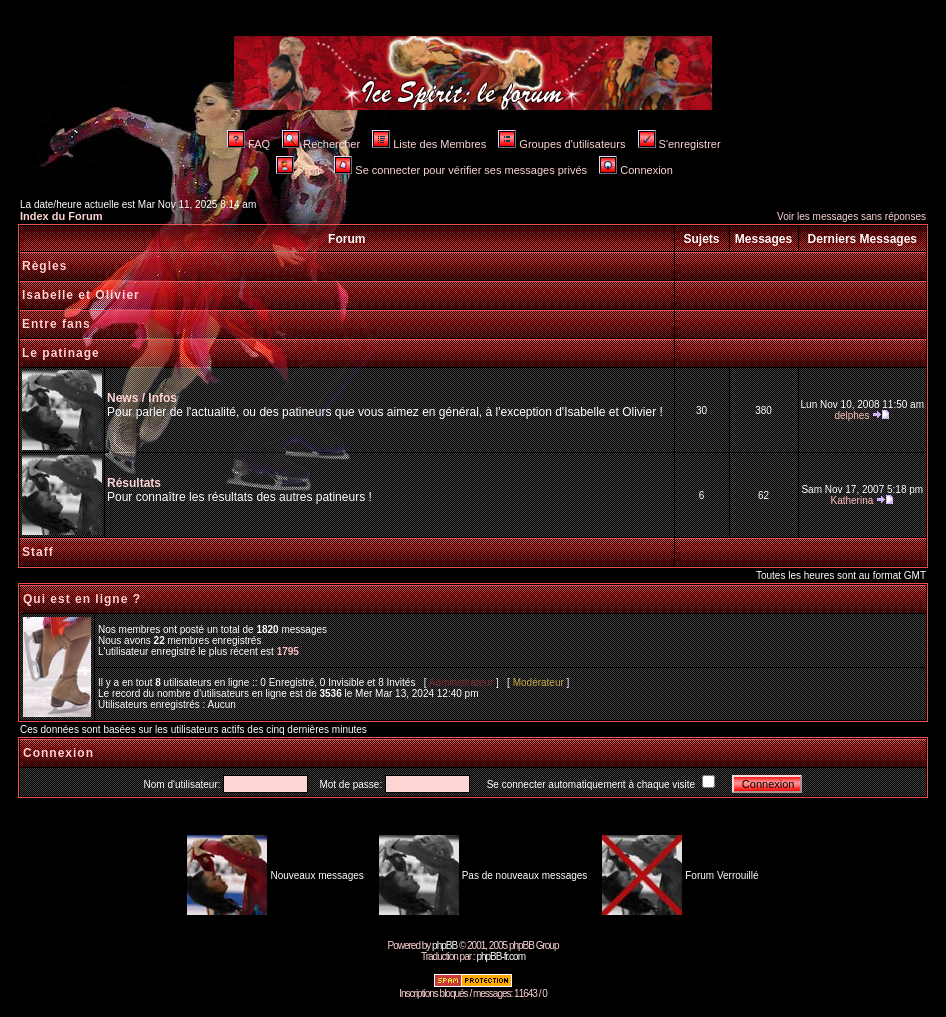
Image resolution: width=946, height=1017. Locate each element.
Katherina (851, 500)
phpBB (444, 945)
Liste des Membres (429, 144)
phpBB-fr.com (500, 956)
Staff (38, 552)
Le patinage (61, 353)
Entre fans (56, 324)
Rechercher (321, 144)
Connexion (636, 170)
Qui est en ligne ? (82, 599)
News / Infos (142, 398)
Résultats (134, 483)
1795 (288, 651)
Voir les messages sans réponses (851, 216)
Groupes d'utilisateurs (561, 144)
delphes (851, 415)
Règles (44, 266)
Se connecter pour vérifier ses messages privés (460, 170)
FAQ (248, 144)
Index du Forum (61, 216)
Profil (299, 170)
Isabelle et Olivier (81, 295)
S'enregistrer (679, 144)
